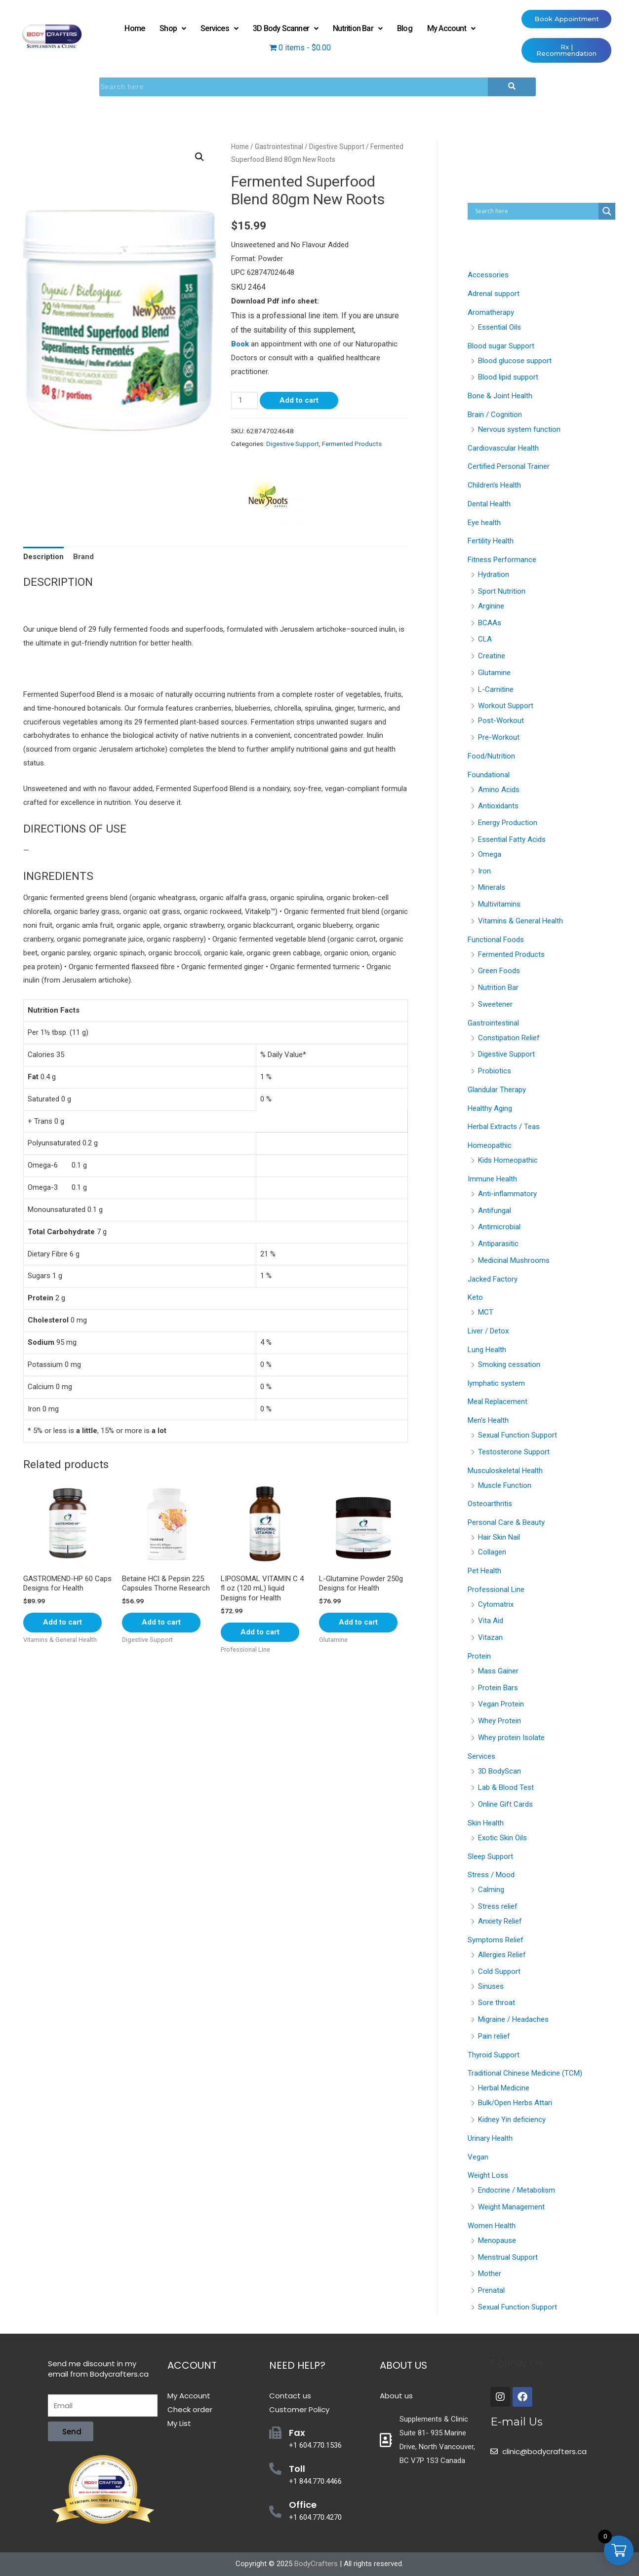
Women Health (492, 2225)
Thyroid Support (493, 2054)
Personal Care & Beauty (506, 1522)
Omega (489, 854)
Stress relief (498, 1906)
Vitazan (490, 1637)
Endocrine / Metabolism (516, 2190)
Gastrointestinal (279, 147)
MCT (485, 1312)
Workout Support (505, 705)
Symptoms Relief (495, 1939)
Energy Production (507, 822)
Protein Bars (498, 1687)
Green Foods (499, 970)
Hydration (493, 574)
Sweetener (495, 1004)
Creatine (491, 655)
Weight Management (511, 2206)
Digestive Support (336, 147)
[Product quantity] (244, 400)
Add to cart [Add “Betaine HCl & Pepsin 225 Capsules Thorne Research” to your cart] (161, 1622)
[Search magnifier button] (607, 211)
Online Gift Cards (505, 1804)
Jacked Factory (493, 1279)
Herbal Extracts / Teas (504, 1126)
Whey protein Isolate (511, 1737)
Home (134, 28)
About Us (403, 2365)
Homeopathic (490, 1145)
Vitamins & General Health (520, 920)
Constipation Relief (509, 1037)
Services (219, 28)
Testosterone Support (514, 1451)
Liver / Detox (488, 1330)
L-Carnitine (496, 689)
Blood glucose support (515, 360)
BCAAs (489, 622)
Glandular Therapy (497, 1089)
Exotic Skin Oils (502, 1837)
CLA (485, 639)
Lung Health (487, 1349)
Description (43, 556)
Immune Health (492, 1178)
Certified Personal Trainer (509, 466)
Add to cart (299, 400)
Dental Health (489, 503)
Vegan (478, 2157)
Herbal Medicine (503, 2088)
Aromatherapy (491, 312)
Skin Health (486, 1822)
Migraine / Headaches (513, 2019)
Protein (479, 1656)
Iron (484, 871)
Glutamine (494, 672)
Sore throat (496, 2002)
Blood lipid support (508, 377)
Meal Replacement (497, 1401)
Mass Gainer (498, 1671)
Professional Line (496, 1589)
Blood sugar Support (501, 345)
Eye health (484, 522)
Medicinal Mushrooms (514, 1260)
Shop (173, 28)
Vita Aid (490, 1620)
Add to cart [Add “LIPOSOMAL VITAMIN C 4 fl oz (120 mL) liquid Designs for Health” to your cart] (260, 1632)
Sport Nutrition (501, 591)
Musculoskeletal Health (505, 1470)
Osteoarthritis (490, 1503)
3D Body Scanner (285, 28)
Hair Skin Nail (499, 1537)
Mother (489, 2273)
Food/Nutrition (491, 756)
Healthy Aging (490, 1108)
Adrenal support (493, 293)
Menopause (497, 2240)
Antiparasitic (498, 1243)
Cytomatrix (496, 1604)
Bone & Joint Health (500, 395)
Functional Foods (496, 939)
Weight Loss (488, 2175)
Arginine (491, 606)
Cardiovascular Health (503, 448)
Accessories (488, 274)
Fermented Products (352, 444)
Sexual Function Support (517, 1435)
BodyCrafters (316, 2563)
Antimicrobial (499, 1226)
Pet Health (484, 1570)
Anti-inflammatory (507, 1193)
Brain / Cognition (495, 414)
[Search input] (535, 211)
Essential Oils (499, 327)
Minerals (491, 887)
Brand (83, 556)
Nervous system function (519, 429)
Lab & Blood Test (506, 1787)
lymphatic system (496, 1383)
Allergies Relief (502, 1954)
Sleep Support (490, 1856)
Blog (404, 28)
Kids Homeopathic (508, 1160)
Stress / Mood (491, 1874)
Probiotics (494, 1070)
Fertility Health (491, 540)
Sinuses (491, 1986)
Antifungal (494, 1210)
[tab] (43, 557)
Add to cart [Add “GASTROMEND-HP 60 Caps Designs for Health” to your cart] (62, 1622)
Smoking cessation (509, 1364)
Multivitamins (499, 904)
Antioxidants (498, 805)
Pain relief (494, 2036)
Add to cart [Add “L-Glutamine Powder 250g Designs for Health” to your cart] (358, 1622)
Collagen (492, 1552)
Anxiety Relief (500, 1921)
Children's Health (494, 485)
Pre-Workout (498, 737)
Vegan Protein (501, 1704)
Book (240, 344)
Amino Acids (498, 789)
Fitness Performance (502, 559)
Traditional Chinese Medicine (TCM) (525, 2073)
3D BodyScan (499, 1771)
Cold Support (499, 1971)
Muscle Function (504, 1485)
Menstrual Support (508, 2257)
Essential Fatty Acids (512, 839)
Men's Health (488, 1420)
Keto (475, 1297)
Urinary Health (490, 2138)
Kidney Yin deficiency (512, 2119)
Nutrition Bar (357, 28)
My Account (451, 28)
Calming (491, 1889)
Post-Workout (501, 720)
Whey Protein (499, 1720)
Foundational (489, 774)
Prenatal (491, 2290)
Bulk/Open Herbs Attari (515, 2102)
